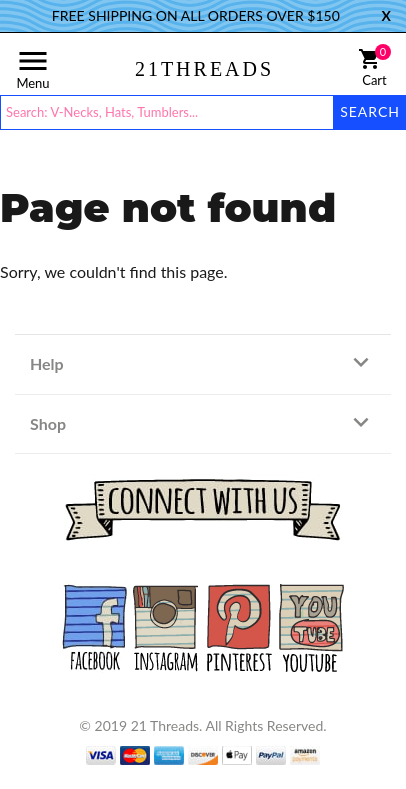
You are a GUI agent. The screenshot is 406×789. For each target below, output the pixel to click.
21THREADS (204, 69)
